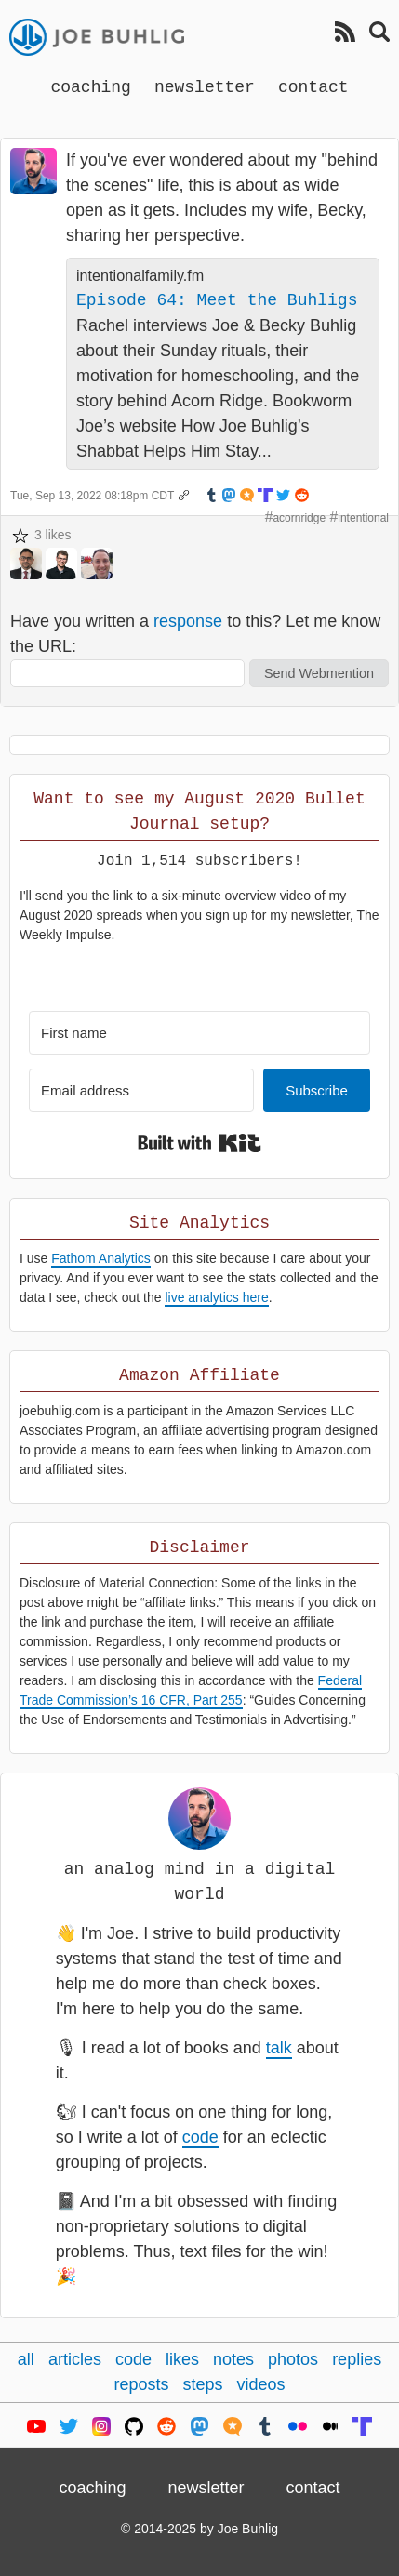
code (200, 2137)
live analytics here (216, 1297)
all (26, 2359)
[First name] (199, 1033)
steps (202, 2384)
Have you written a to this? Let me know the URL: (195, 634)
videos (261, 2384)
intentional (363, 517)
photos (293, 2359)
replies (356, 2359)
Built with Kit (199, 1143)
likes (182, 2359)
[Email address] (141, 1090)
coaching (90, 86)
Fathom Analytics (101, 1258)
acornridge (299, 517)
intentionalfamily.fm (140, 275)
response (187, 621)
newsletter (204, 86)
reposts (140, 2384)
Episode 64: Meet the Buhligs (216, 300)
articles (74, 2359)
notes (233, 2359)
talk (279, 2047)
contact (313, 86)
